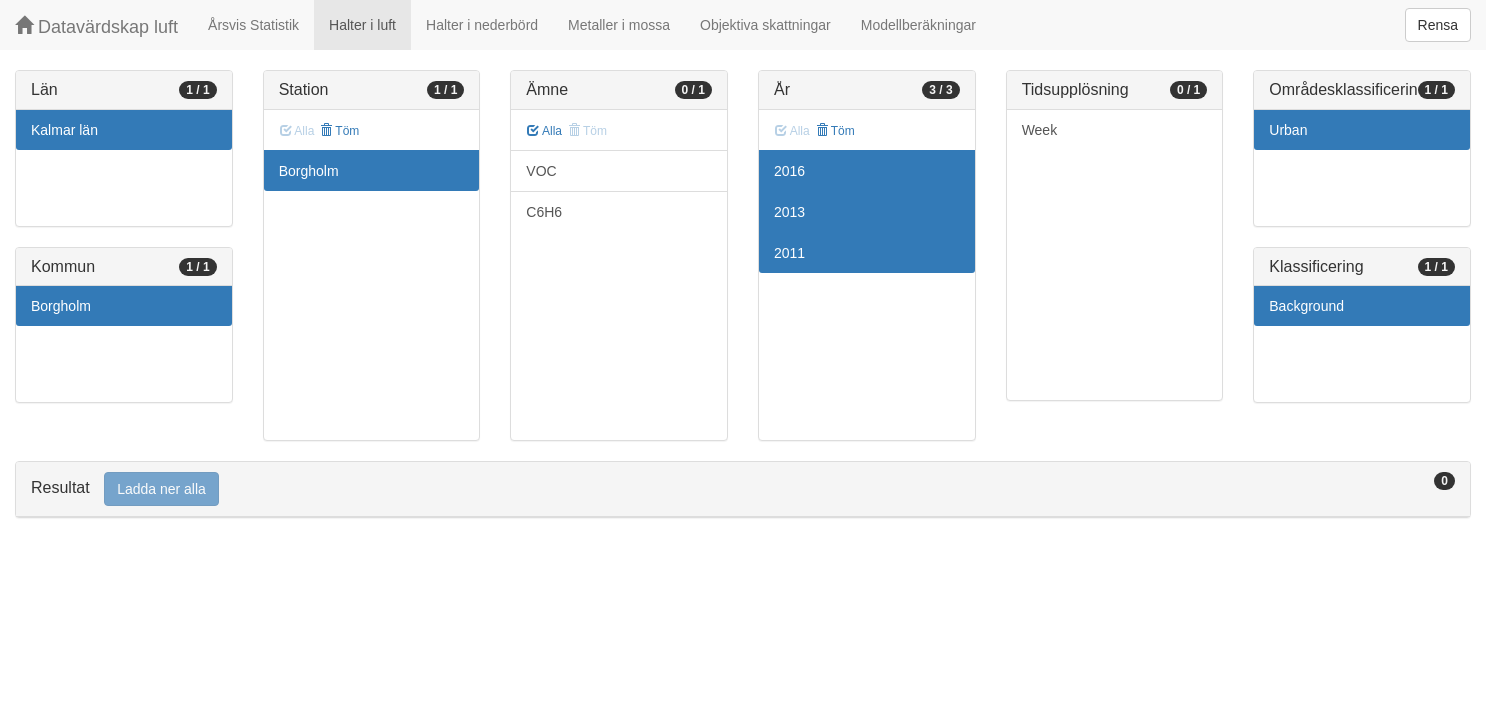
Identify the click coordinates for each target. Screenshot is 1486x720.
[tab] (743, 489)
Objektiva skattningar (765, 25)
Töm (339, 131)
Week (1040, 130)
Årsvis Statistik (253, 25)
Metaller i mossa (619, 25)
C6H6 (544, 212)
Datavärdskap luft (96, 26)
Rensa (1438, 25)
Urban (1288, 130)
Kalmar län (64, 130)
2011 (789, 253)
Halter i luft (362, 25)
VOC (541, 171)
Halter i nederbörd (482, 25)
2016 (789, 171)
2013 (789, 212)
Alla (544, 131)
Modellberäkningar (918, 25)
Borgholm (61, 306)
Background (1306, 306)
